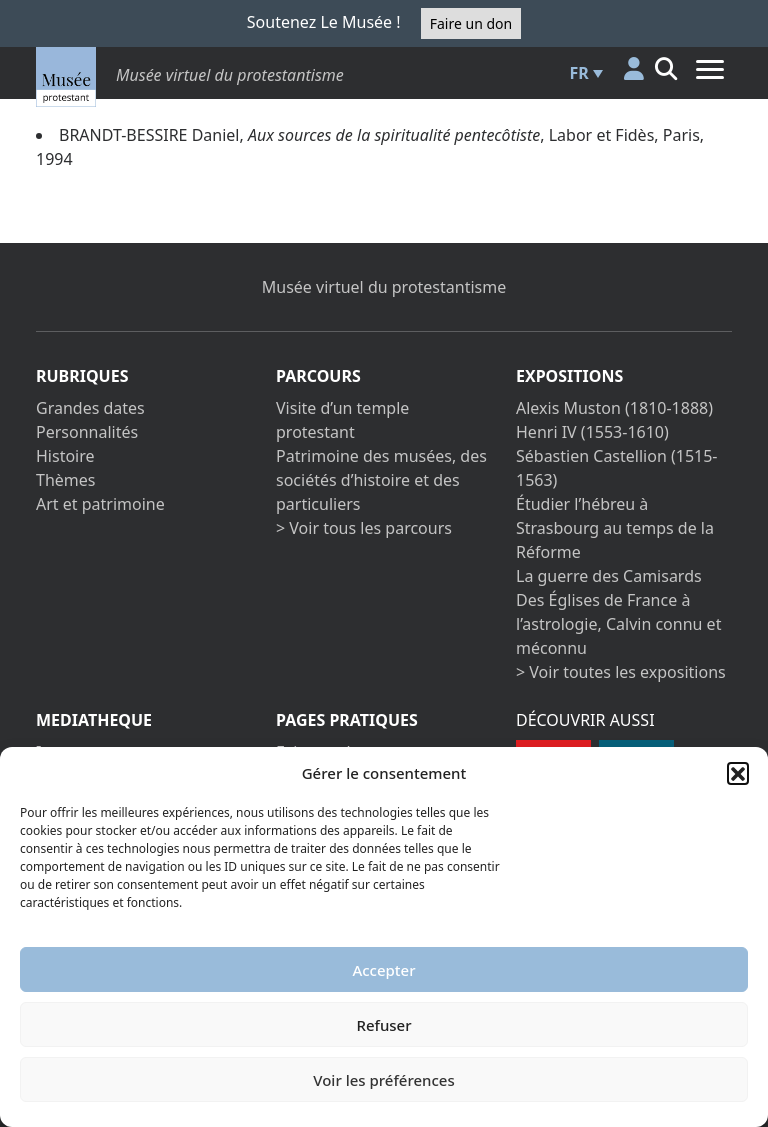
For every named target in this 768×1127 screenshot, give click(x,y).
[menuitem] (584, 73)
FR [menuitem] (579, 73)
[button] (738, 773)
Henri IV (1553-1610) (592, 432)
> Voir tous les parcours (364, 528)
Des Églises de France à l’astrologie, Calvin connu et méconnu (618, 624)
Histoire (65, 456)
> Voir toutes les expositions (621, 672)
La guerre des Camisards (609, 576)
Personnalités (87, 432)
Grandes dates (90, 408)
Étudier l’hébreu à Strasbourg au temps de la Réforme (615, 528)
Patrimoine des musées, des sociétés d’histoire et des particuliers (381, 480)
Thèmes (65, 480)
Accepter (383, 970)
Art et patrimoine (100, 504)
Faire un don (471, 23)
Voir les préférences (383, 1080)
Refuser (383, 1025)
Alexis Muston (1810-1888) (614, 408)
